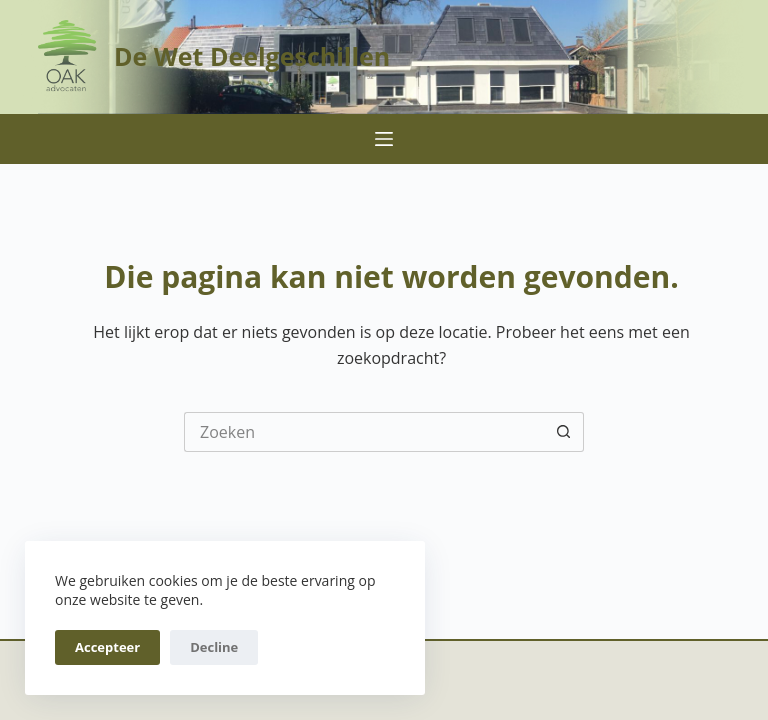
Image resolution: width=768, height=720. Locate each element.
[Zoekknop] (564, 432)
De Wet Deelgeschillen (252, 56)
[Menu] (384, 139)
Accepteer (107, 647)
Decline (214, 647)
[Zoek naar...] (364, 432)
